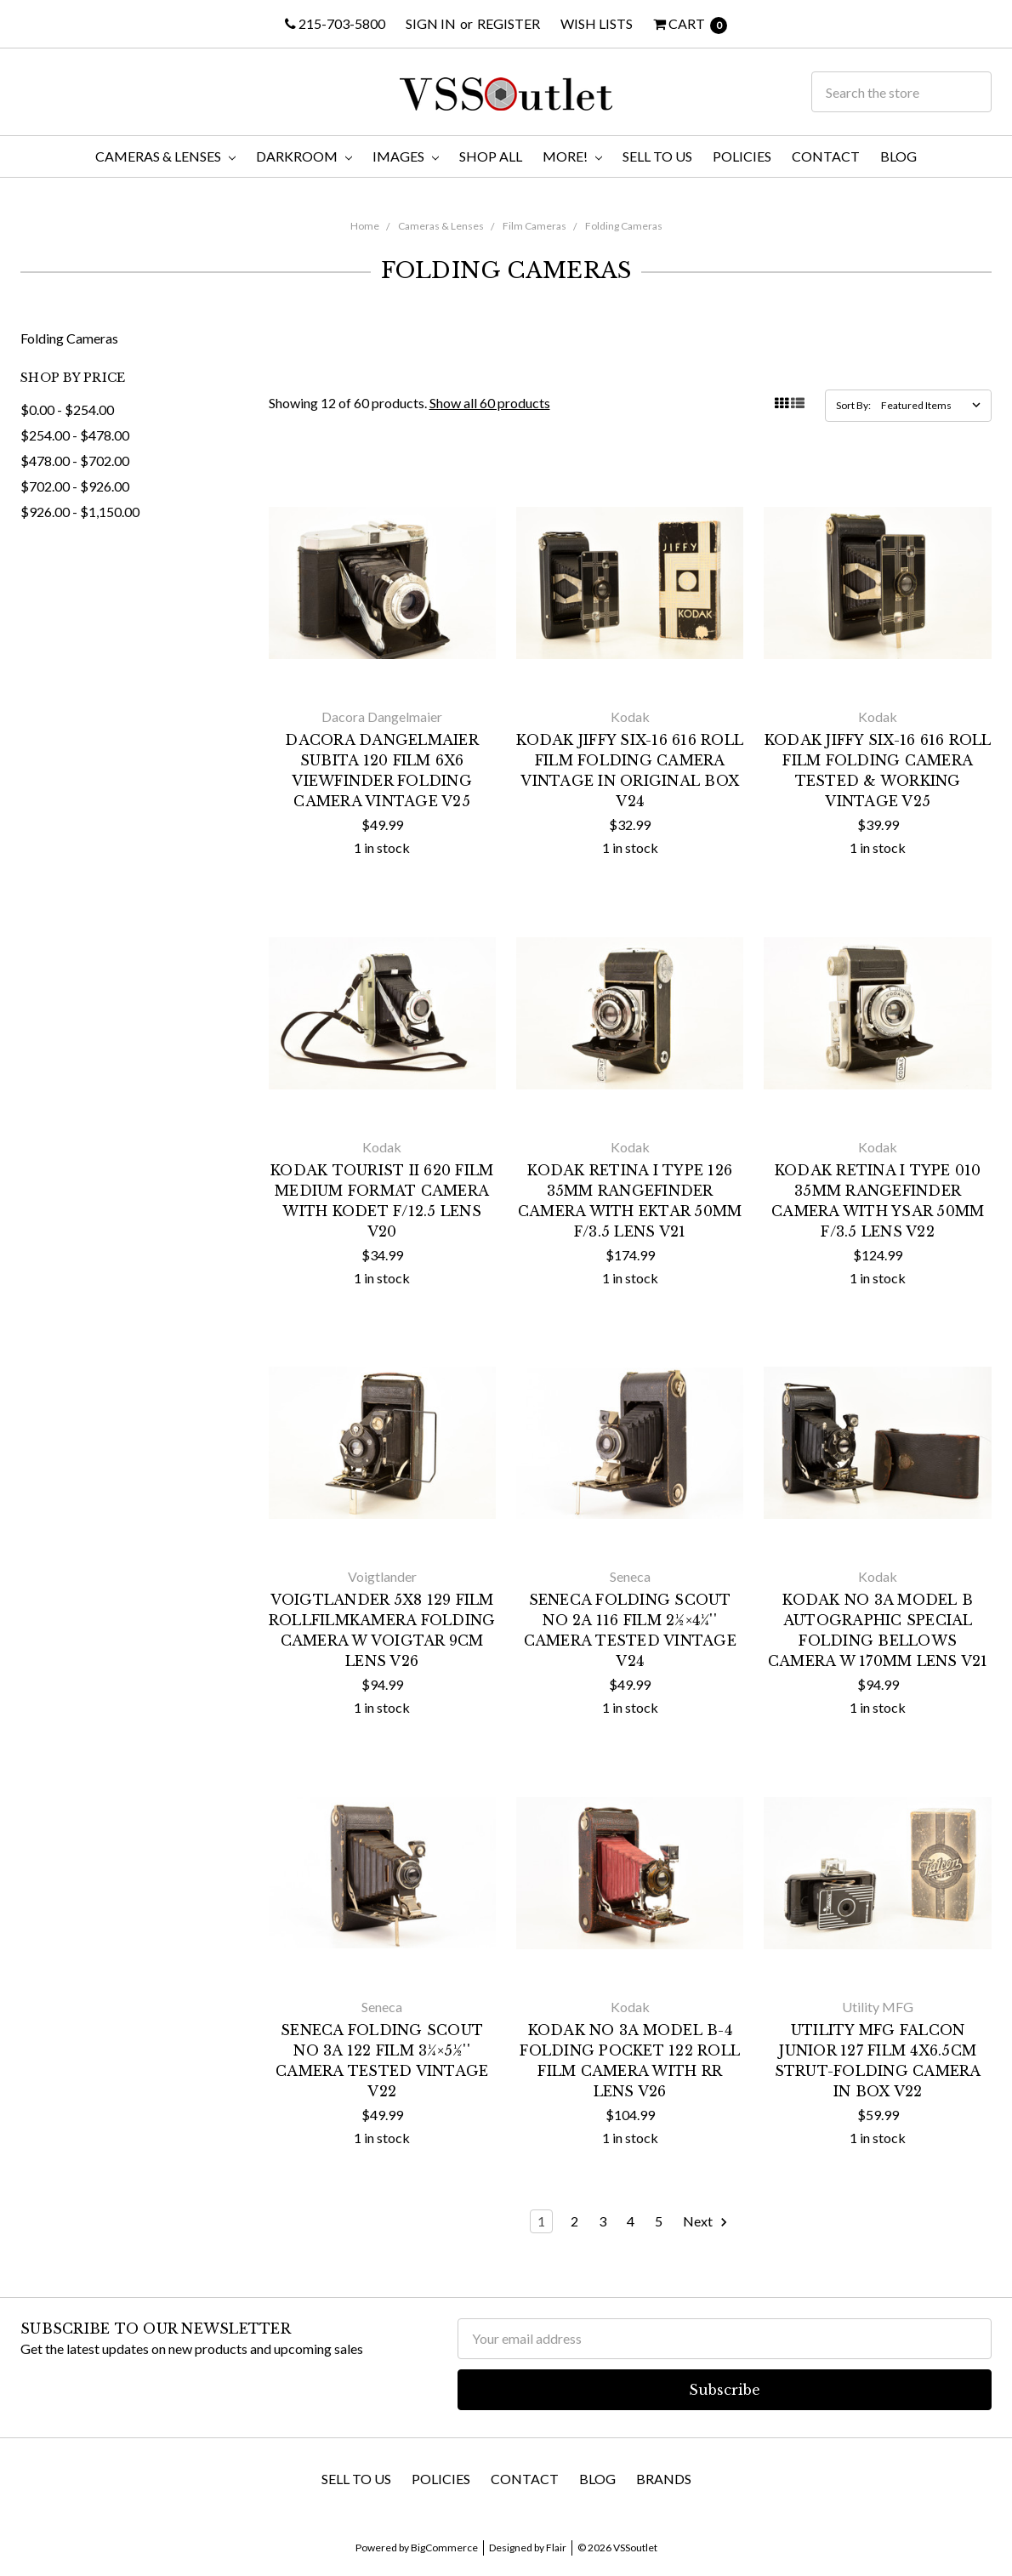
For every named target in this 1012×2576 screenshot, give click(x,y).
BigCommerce (444, 2547)
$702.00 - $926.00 (74, 486)
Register (508, 23)
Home (364, 225)
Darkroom (304, 156)
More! (572, 156)
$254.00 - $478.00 (74, 435)
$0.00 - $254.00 (67, 409)
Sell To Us (657, 156)
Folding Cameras (623, 225)
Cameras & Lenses (165, 156)
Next (706, 2222)
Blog (898, 156)
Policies (742, 156)
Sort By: (853, 405)
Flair (556, 2547)
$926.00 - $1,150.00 (79, 511)
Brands (663, 2479)
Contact (826, 156)
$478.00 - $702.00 (74, 460)
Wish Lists (596, 23)
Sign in (431, 23)
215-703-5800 (335, 23)
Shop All (490, 156)
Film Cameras (534, 225)
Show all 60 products (489, 403)
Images (405, 156)
